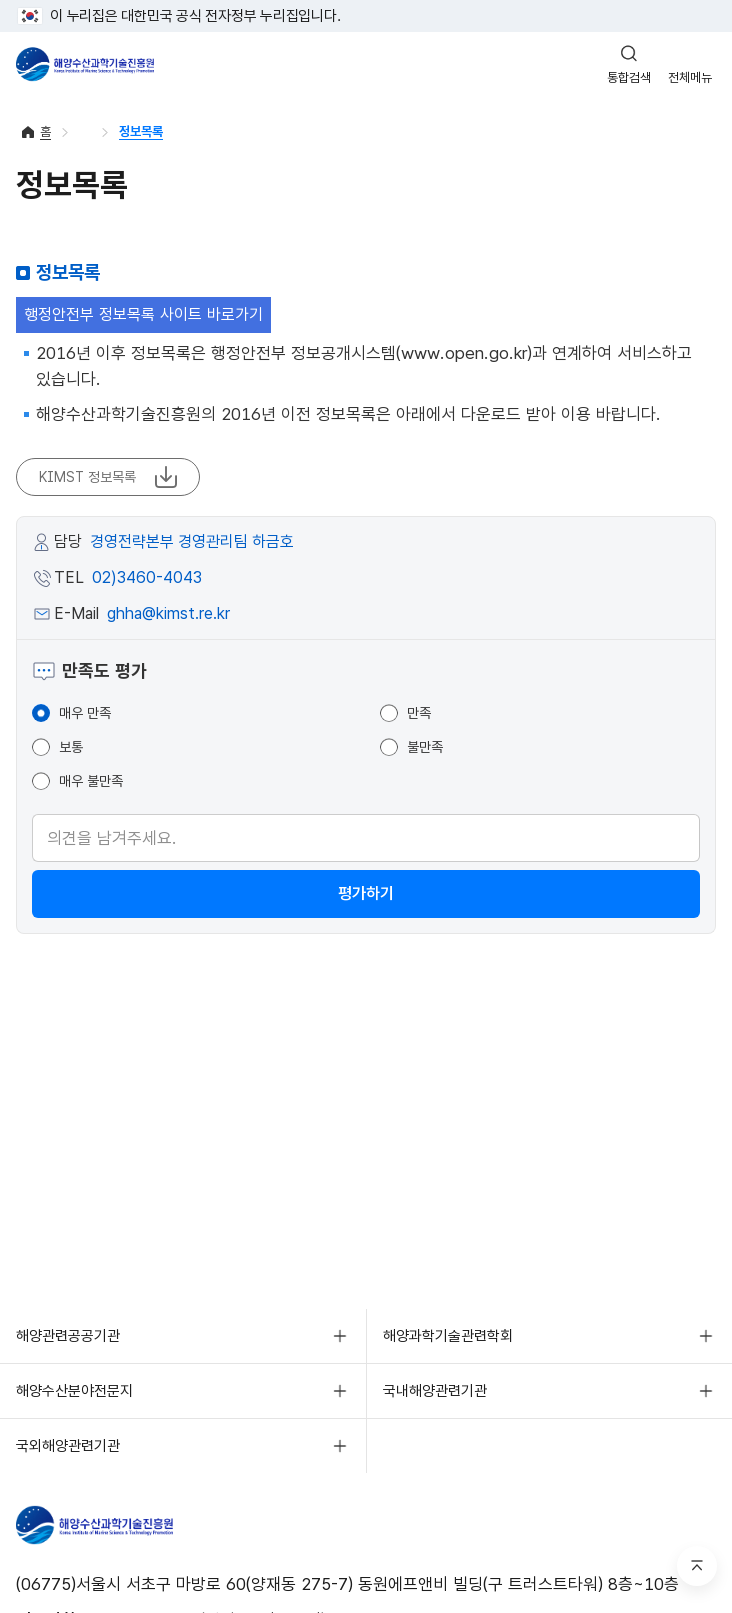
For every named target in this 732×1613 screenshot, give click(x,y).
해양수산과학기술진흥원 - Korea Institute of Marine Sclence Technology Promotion (85, 64)
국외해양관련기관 (68, 1446)
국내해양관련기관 (435, 1391)
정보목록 (141, 131)
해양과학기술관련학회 (448, 1336)
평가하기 (366, 893)
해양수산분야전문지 (74, 1391)
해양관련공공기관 (68, 1336)
